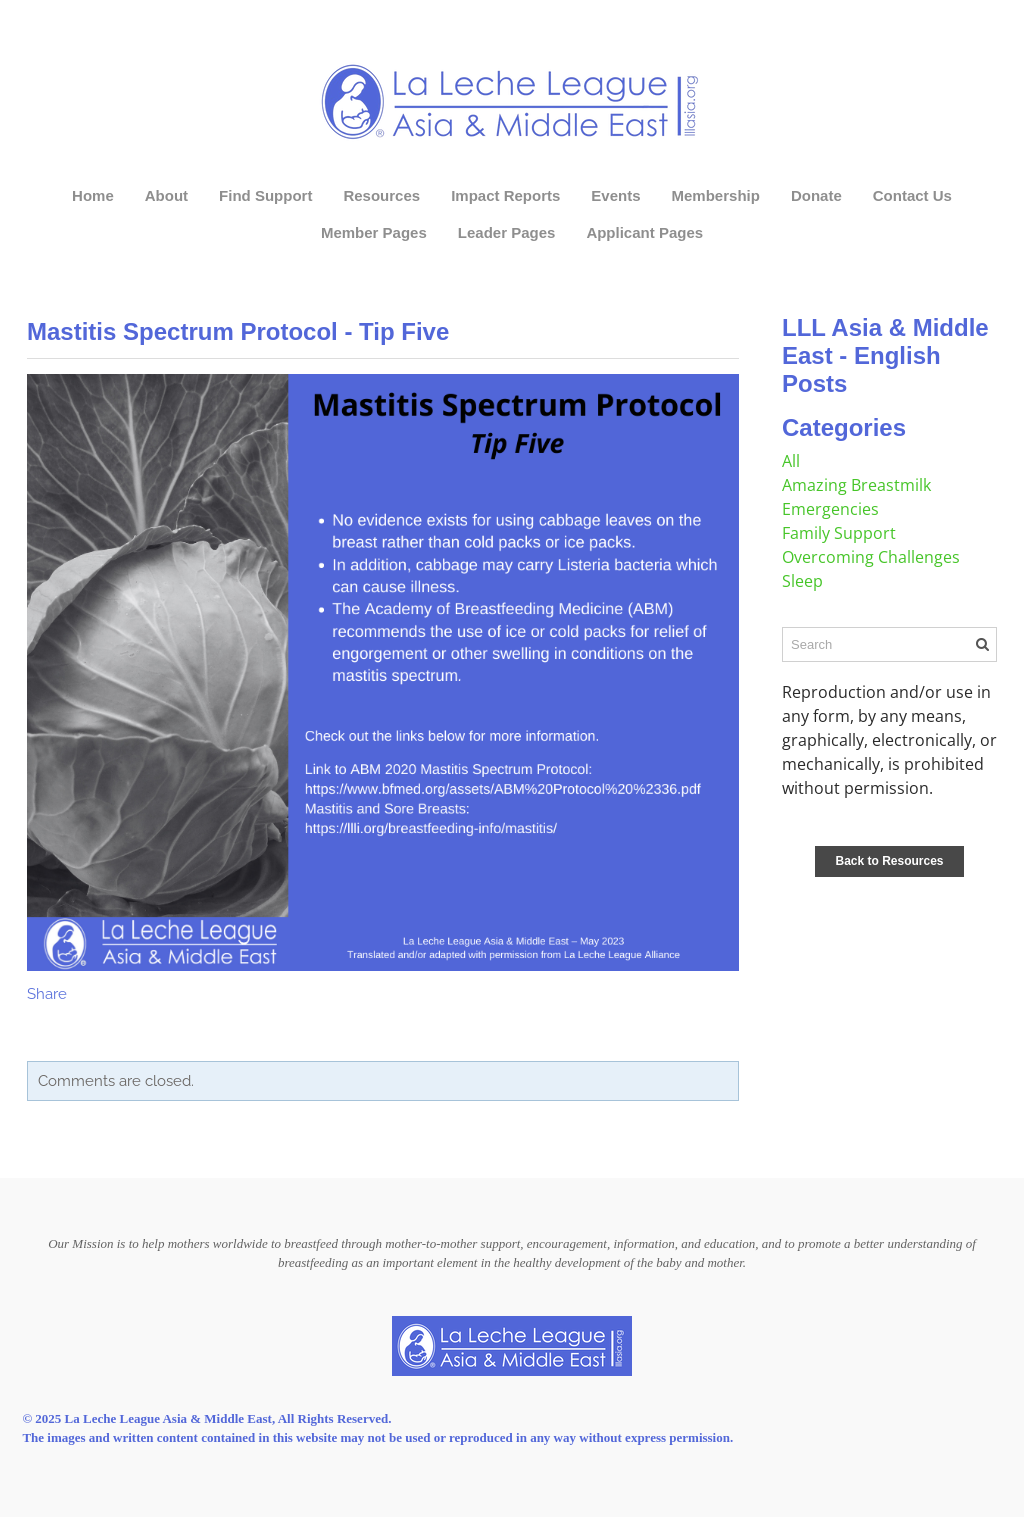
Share (47, 994)
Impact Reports (505, 195)
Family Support (839, 533)
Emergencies (830, 509)
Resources (381, 195)
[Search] (889, 644)
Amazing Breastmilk (856, 485)
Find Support (265, 195)
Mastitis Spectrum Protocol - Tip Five (238, 331)
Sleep (802, 581)
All (791, 461)
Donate (816, 195)
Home (93, 195)
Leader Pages (507, 232)
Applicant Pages (644, 232)
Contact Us (912, 195)
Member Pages (374, 232)
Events (615, 195)
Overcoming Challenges (871, 557)
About (166, 195)
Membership (716, 195)
